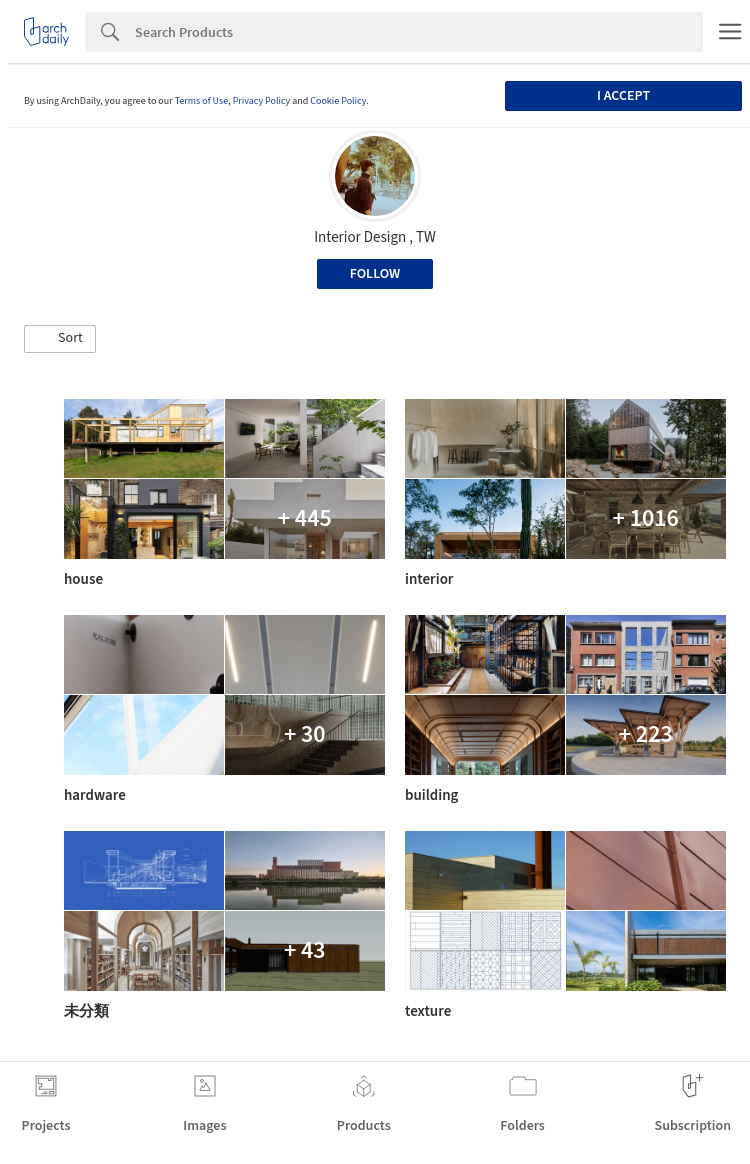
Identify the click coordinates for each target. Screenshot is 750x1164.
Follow (375, 274)
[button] (60, 339)
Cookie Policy (338, 101)
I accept (623, 96)
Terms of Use (202, 101)
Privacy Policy (262, 101)
